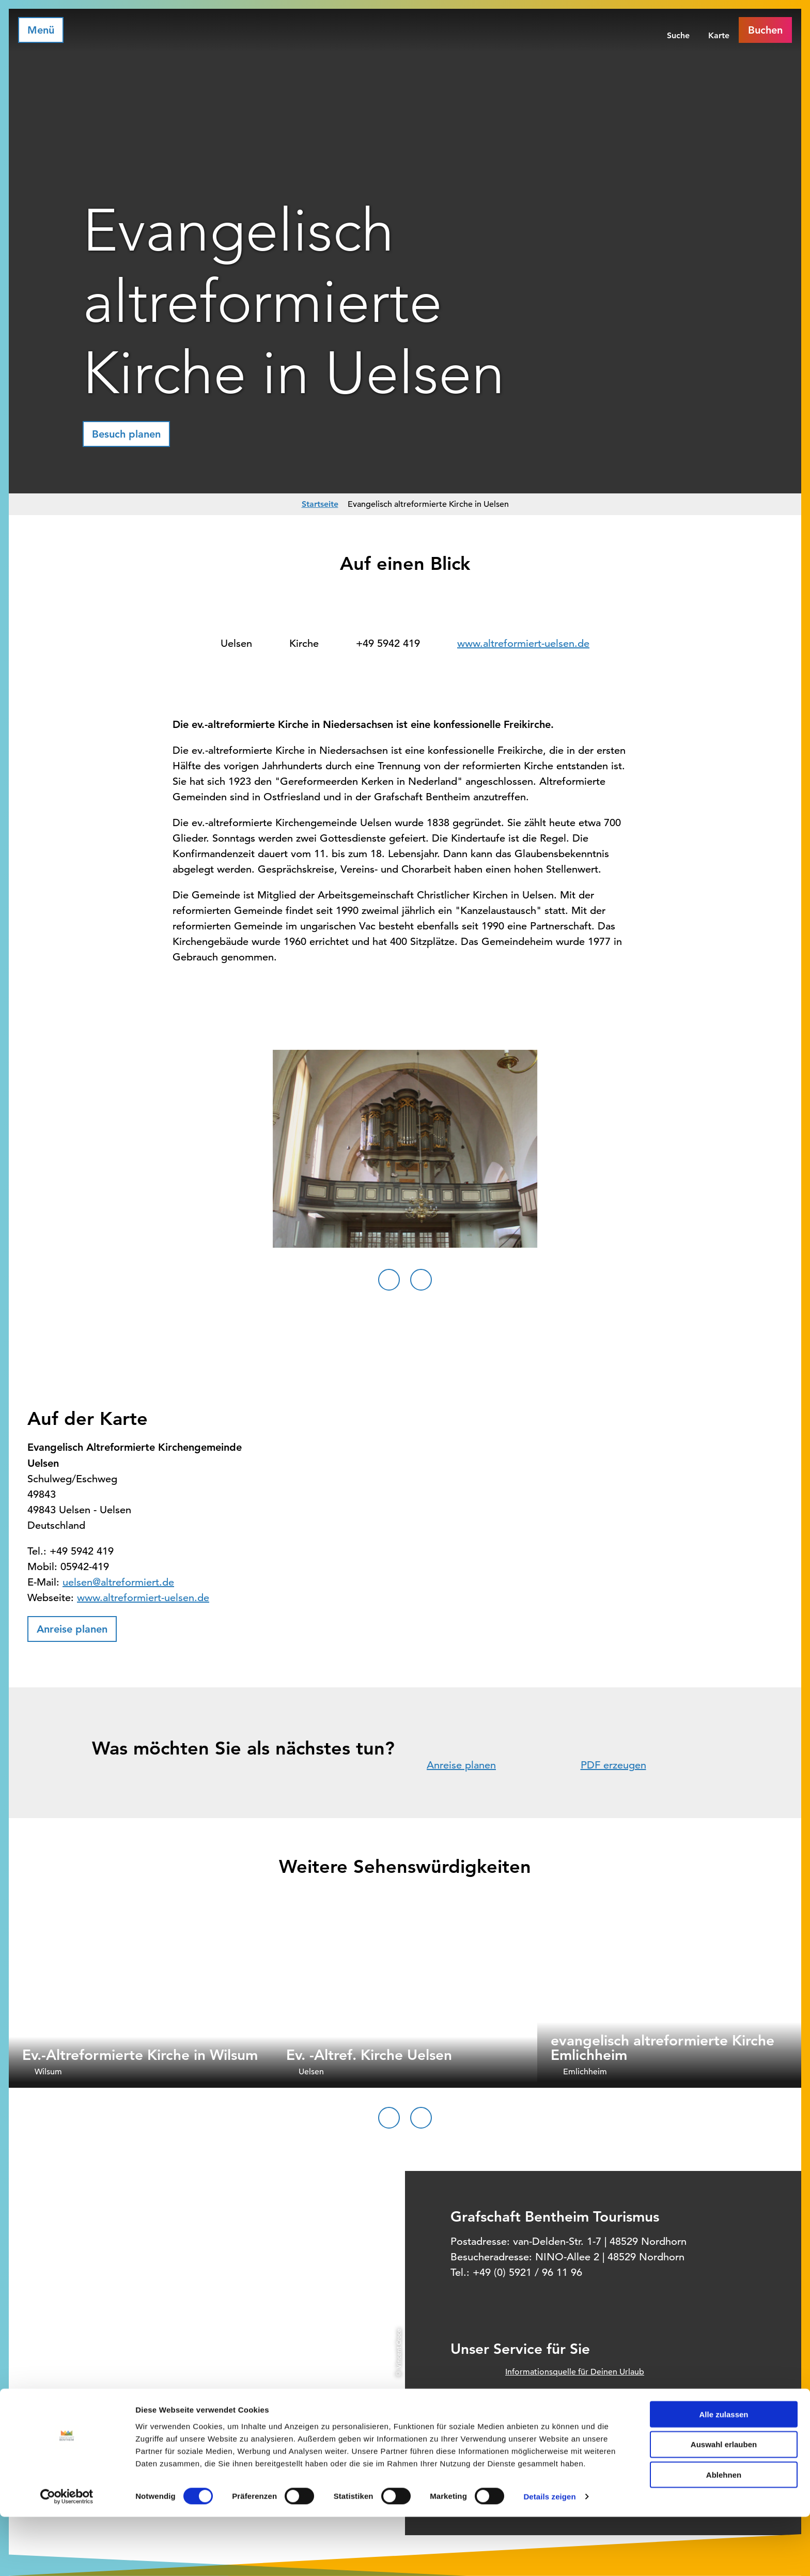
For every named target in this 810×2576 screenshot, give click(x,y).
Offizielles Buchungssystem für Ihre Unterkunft (591, 2393)
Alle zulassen (723, 2473)
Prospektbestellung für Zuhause (564, 2415)
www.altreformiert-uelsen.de (523, 643)
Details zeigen (549, 2555)
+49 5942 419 (388, 643)
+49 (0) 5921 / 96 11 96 (527, 2272)
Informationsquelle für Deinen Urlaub (574, 2372)
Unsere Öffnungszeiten (548, 2437)
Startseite (320, 504)
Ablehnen (723, 2534)
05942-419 (84, 1566)
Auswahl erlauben (724, 2503)
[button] (126, 434)
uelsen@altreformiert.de (118, 1582)
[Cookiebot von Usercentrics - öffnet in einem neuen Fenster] (67, 2556)
